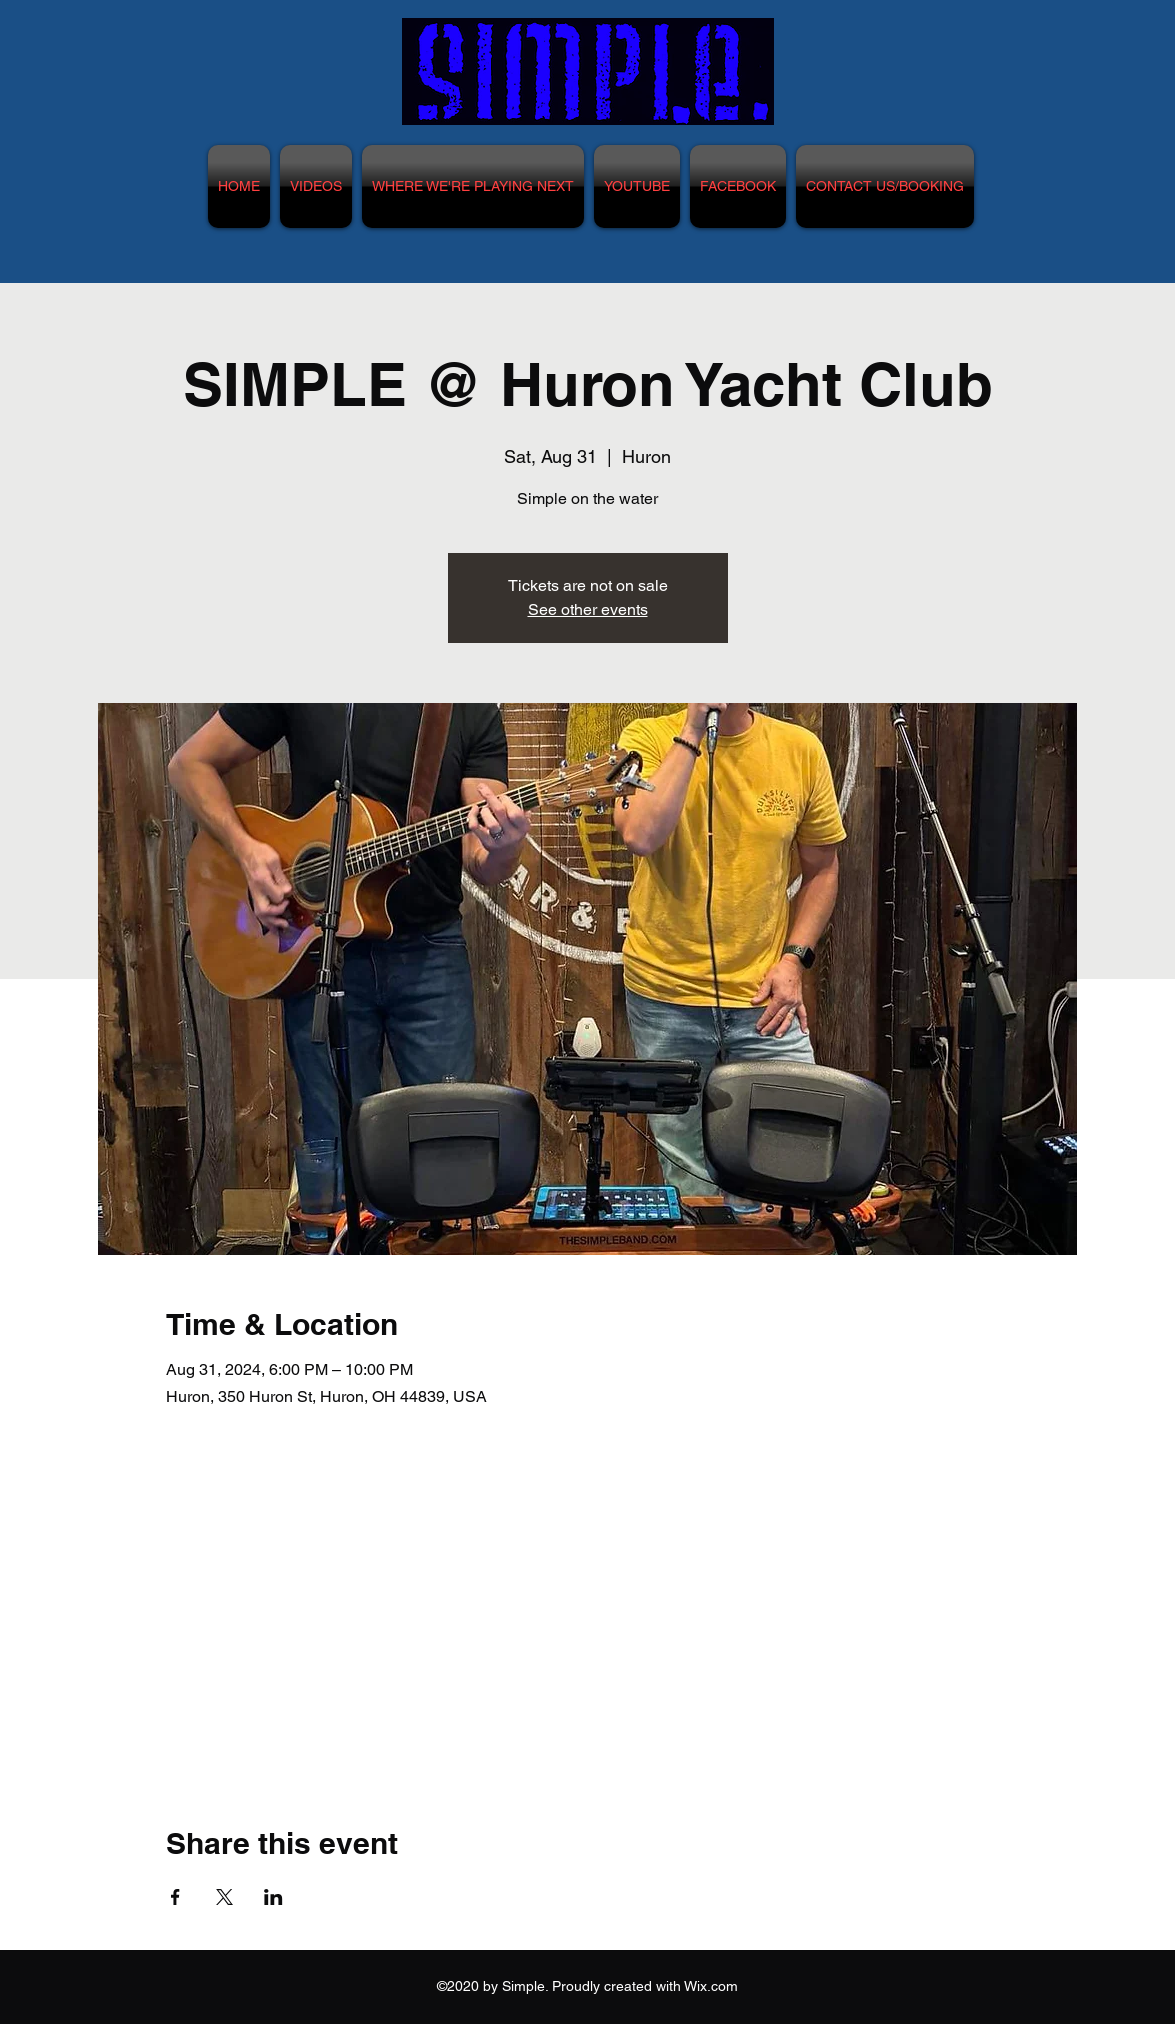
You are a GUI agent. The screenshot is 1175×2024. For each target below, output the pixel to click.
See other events (588, 609)
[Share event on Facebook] (175, 1897)
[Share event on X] (224, 1897)
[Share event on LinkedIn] (273, 1897)
